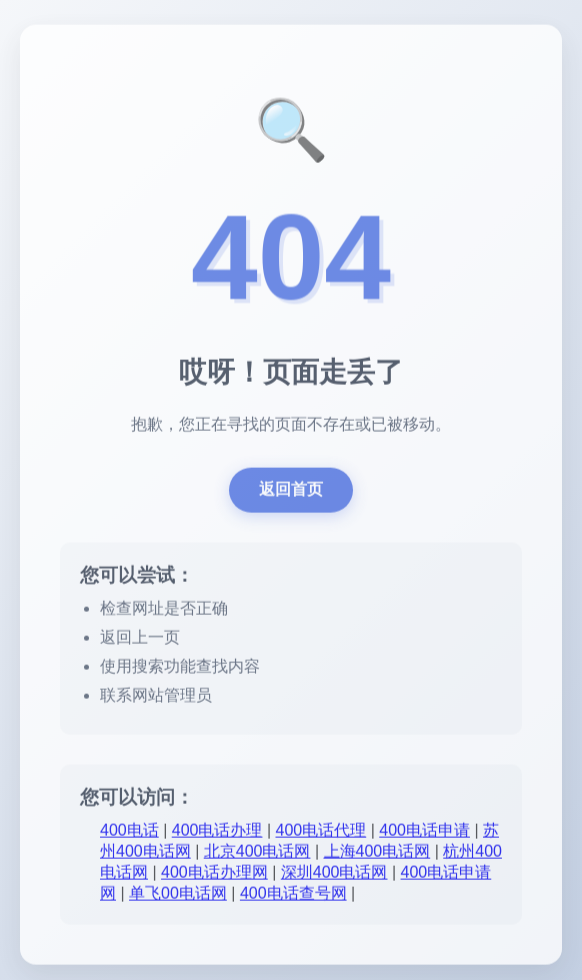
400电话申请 (424, 832)
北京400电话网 (257, 853)
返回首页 (291, 491)
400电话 (129, 832)
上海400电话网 (377, 853)
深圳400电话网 (334, 874)
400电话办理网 (214, 874)
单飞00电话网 (178, 895)
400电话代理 (321, 832)
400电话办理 (217, 832)
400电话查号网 (293, 895)
